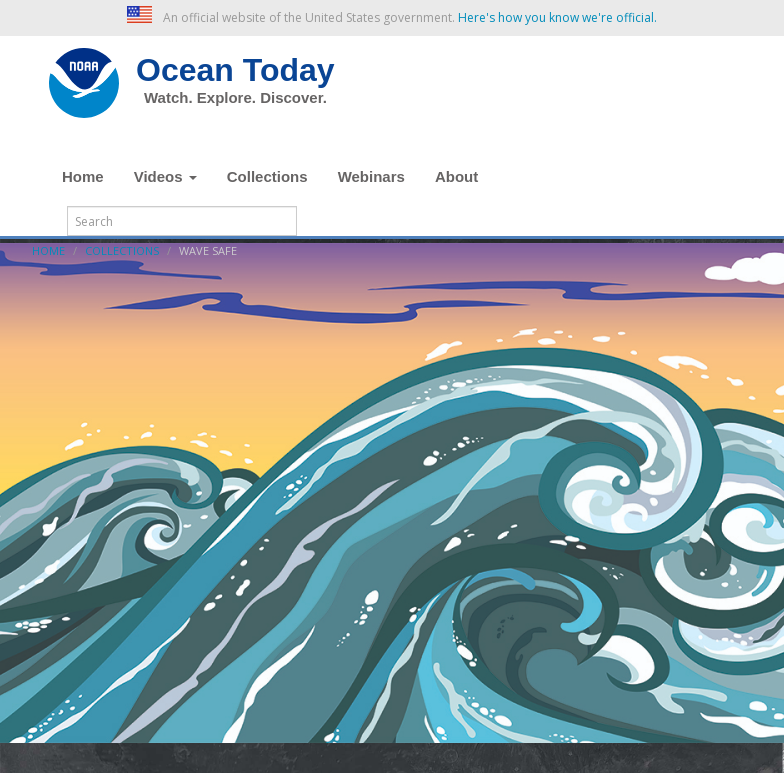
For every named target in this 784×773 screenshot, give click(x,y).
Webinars (371, 176)
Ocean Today (235, 70)
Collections (267, 176)
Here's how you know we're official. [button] (557, 17)
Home (83, 176)
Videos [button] (165, 176)
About (456, 176)
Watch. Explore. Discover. (235, 97)
